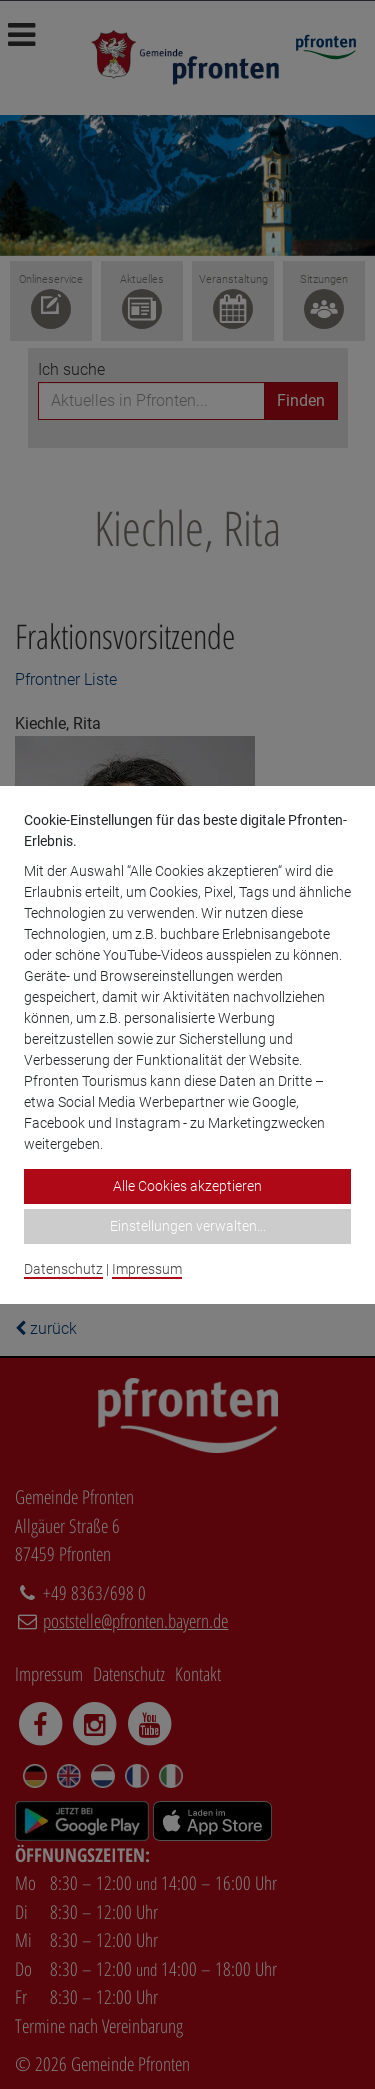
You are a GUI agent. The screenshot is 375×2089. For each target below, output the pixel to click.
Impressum (147, 1269)
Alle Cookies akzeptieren (187, 1186)
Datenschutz (63, 1269)
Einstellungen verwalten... (188, 1226)
